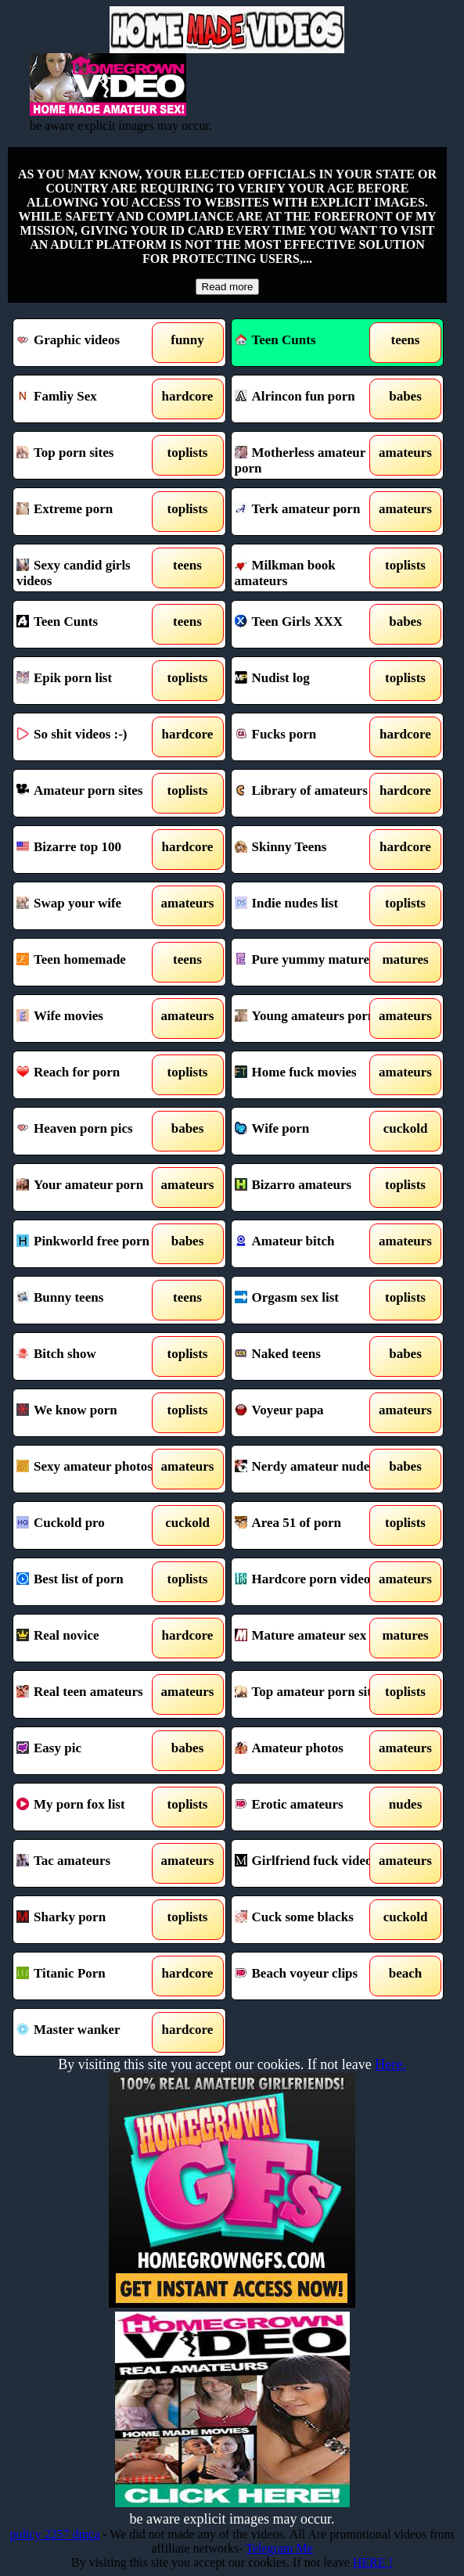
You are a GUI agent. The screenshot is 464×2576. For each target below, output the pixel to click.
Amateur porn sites (92, 793)
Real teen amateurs (92, 1694)
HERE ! (373, 2562)
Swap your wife (92, 906)
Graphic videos (92, 342)
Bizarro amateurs (311, 1187)
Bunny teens (92, 1300)
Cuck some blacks (311, 1919)
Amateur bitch (311, 1243)
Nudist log (311, 680)
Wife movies (92, 1018)
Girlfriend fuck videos (311, 1863)
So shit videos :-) (92, 737)
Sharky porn (92, 1919)
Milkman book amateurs (311, 568)
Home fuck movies (311, 1074)
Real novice (92, 1638)
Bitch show (92, 1356)
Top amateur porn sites (311, 1694)
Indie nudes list (311, 906)
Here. (390, 2064)
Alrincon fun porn (311, 399)
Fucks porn (311, 737)
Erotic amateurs (311, 1807)
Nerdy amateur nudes (311, 1469)
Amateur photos (311, 1750)
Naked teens (311, 1356)
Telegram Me (279, 2548)
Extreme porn (92, 511)
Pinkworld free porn (92, 1243)
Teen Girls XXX (311, 624)
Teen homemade (92, 962)
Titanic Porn (92, 1976)
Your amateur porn (92, 1187)
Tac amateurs (92, 1863)
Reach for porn (92, 1074)
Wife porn (311, 1131)
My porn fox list (92, 1807)
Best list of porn (92, 1581)
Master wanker (92, 2032)
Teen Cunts (275, 339)
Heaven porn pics (92, 1131)
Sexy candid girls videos (92, 568)
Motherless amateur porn (311, 455)
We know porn (92, 1412)
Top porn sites (92, 455)
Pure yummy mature (311, 962)
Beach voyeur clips (311, 1976)
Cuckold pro (92, 1525)
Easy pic (92, 1750)
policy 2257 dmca (55, 2534)
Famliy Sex (92, 399)
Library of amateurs (311, 793)
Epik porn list (92, 680)
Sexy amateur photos (92, 1469)
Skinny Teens (311, 849)
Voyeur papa (311, 1412)
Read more (228, 287)
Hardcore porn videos (311, 1581)
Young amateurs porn (311, 1018)
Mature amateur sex (311, 1638)
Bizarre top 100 (92, 849)
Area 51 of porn (311, 1525)
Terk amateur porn (311, 511)
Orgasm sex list (311, 1300)
